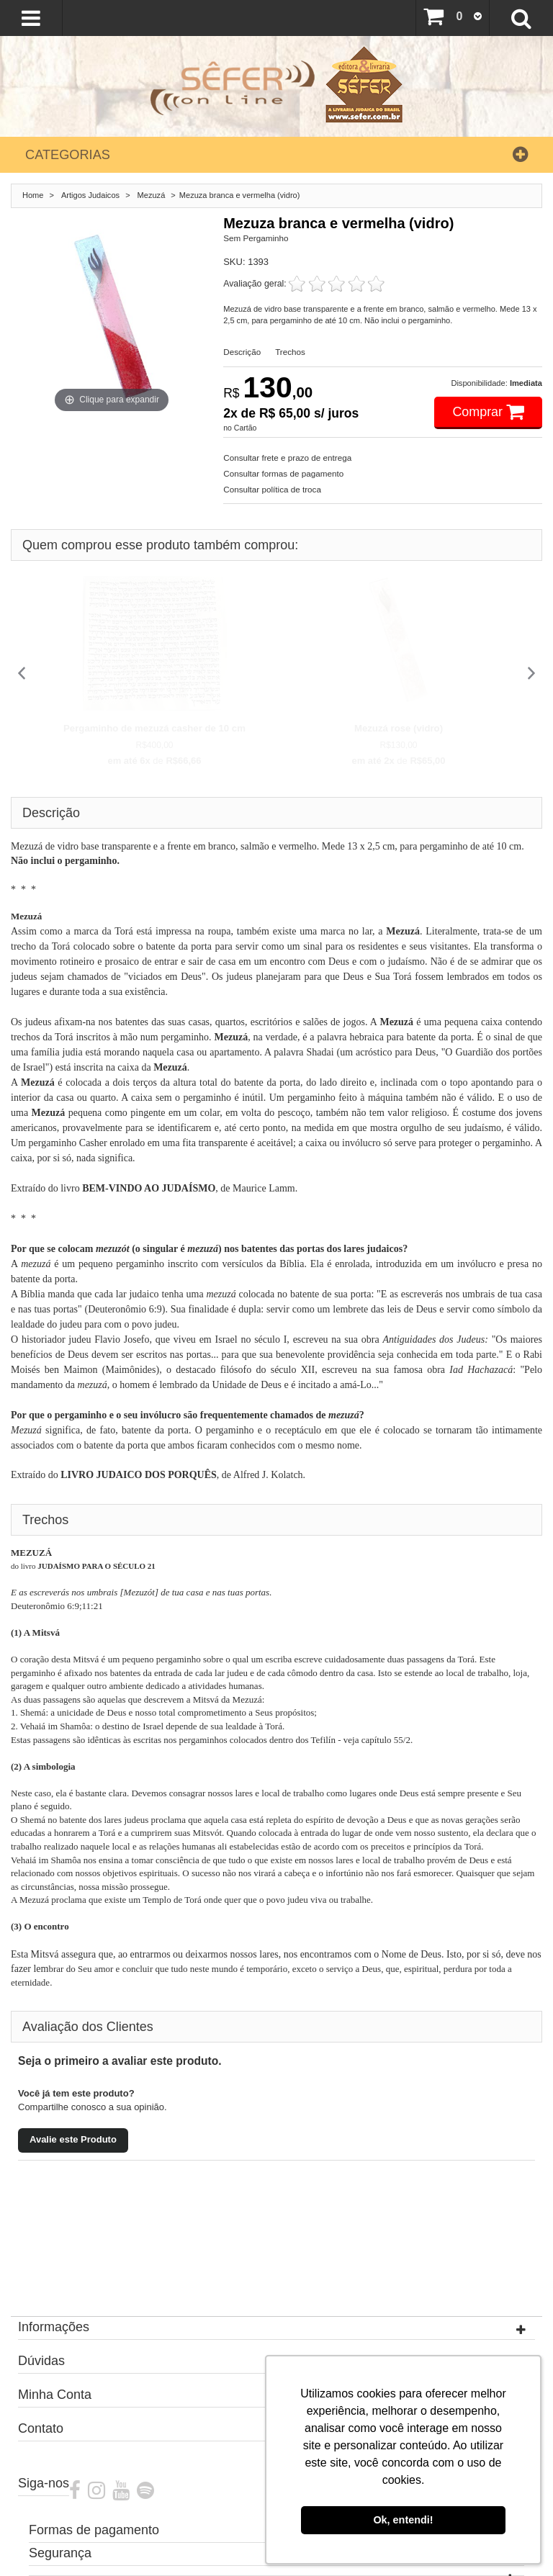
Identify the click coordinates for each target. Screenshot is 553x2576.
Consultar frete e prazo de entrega (287, 457)
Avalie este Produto (73, 2139)
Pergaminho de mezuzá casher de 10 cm (154, 728)
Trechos (290, 351)
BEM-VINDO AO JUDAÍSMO (148, 1188)
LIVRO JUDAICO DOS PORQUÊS (138, 1474)
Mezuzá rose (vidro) (398, 728)
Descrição (242, 351)
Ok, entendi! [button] (403, 2520)
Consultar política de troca (272, 489)
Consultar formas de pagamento (283, 473)
